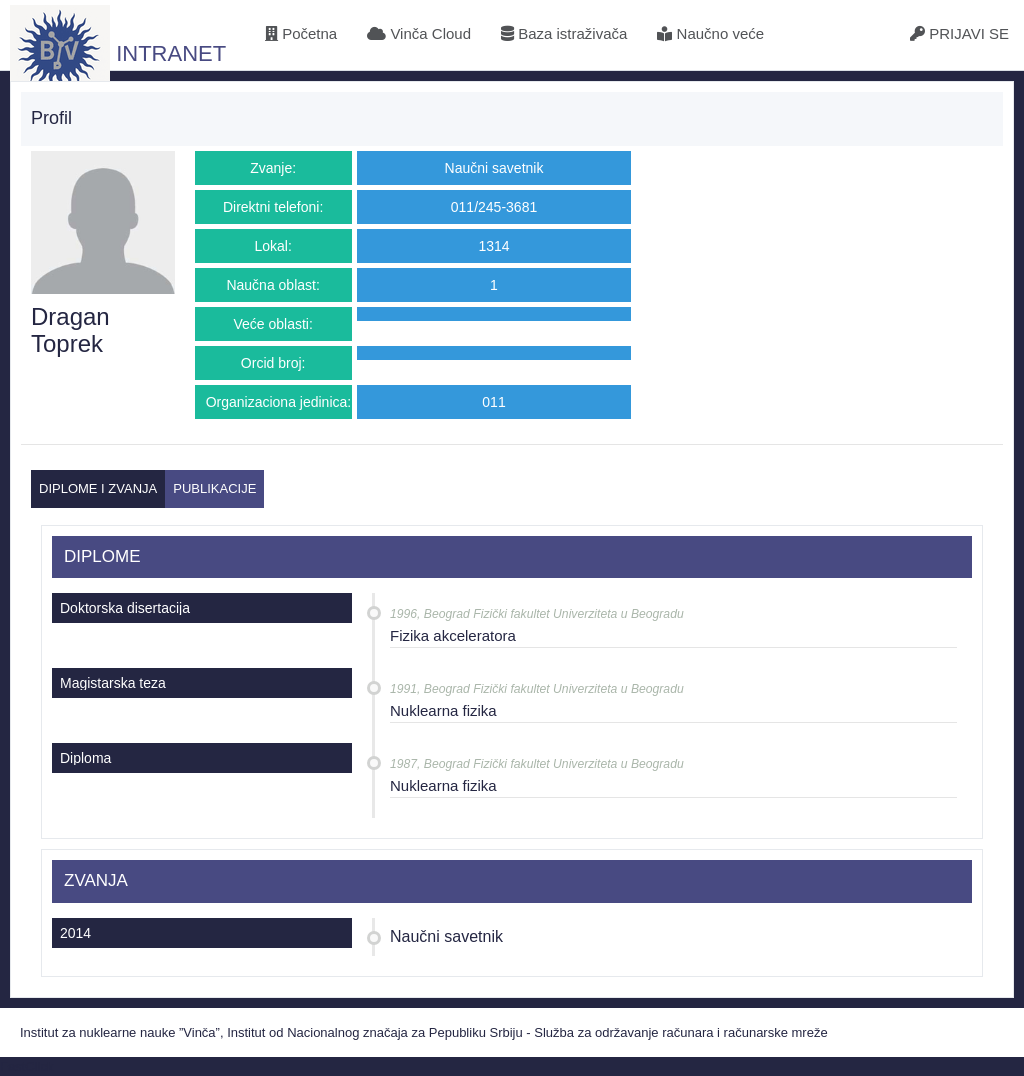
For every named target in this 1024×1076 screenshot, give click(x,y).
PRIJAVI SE (959, 33)
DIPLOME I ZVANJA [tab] (98, 488)
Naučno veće (710, 33)
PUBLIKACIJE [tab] (214, 488)
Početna (301, 33)
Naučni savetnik (446, 936)
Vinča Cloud (419, 33)
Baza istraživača (564, 33)
